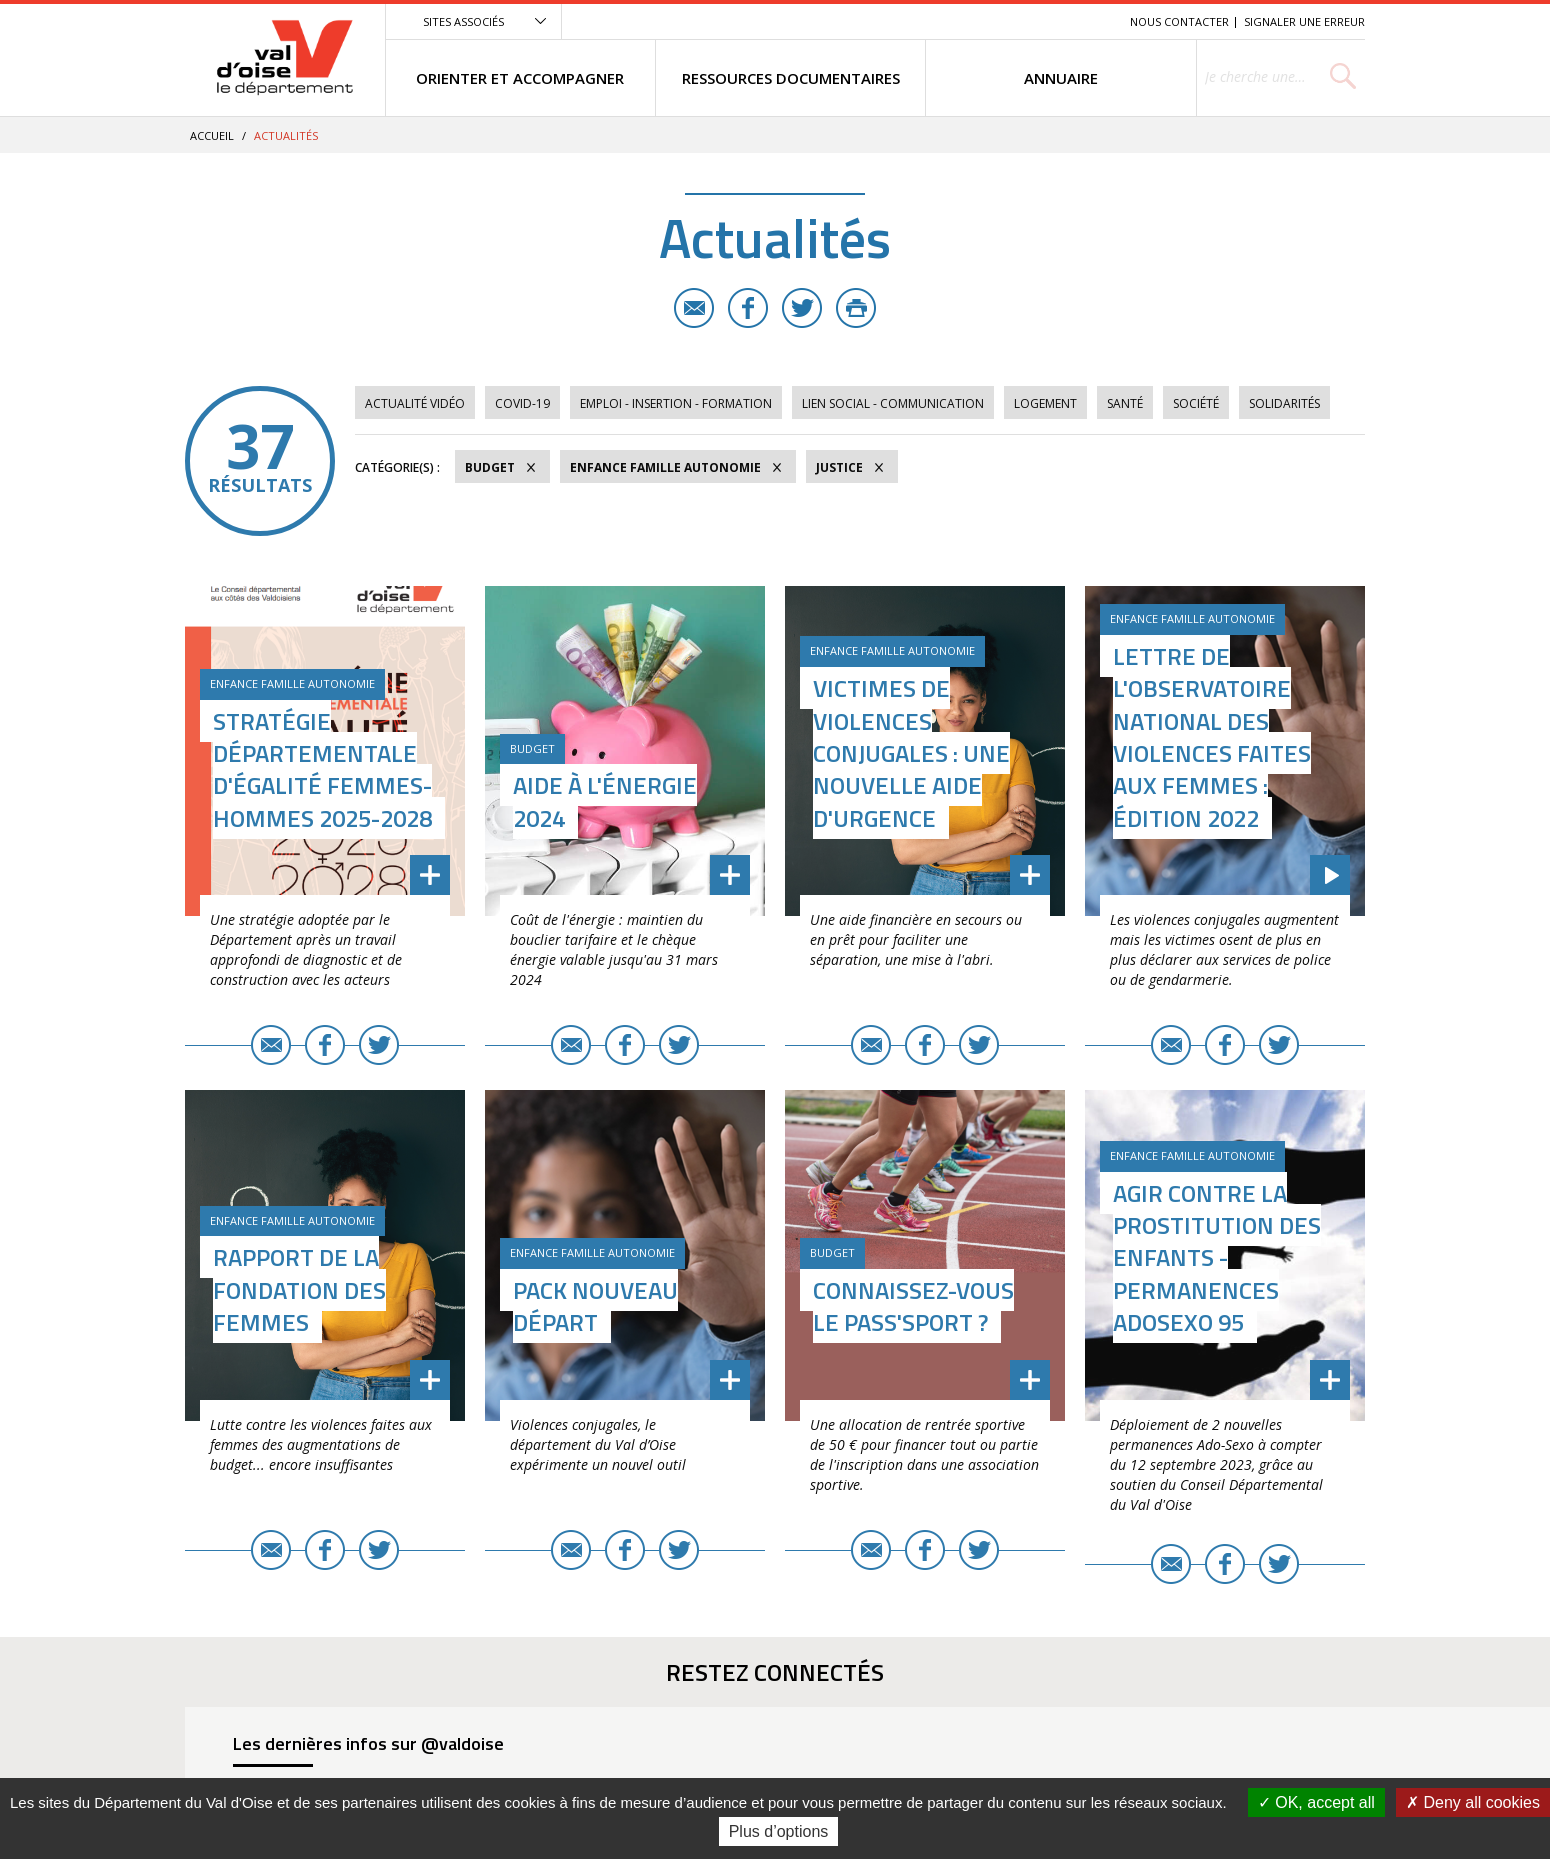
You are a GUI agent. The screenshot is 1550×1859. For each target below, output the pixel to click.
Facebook (748, 308)
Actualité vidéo (415, 403)
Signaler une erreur (1304, 21)
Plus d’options (779, 1831)
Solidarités (1284, 403)
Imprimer (856, 308)
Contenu (1020, 21)
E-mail (694, 308)
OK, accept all (1316, 1802)
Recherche (1087, 21)
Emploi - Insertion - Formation (676, 403)
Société (1196, 403)
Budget (490, 467)
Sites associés (463, 21)
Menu (969, 21)
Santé (1125, 403)
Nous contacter (1179, 21)
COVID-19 (522, 403)
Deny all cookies (1473, 1802)
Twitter (802, 308)
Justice (839, 467)
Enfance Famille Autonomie (665, 467)
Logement (1045, 403)
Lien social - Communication (893, 403)
